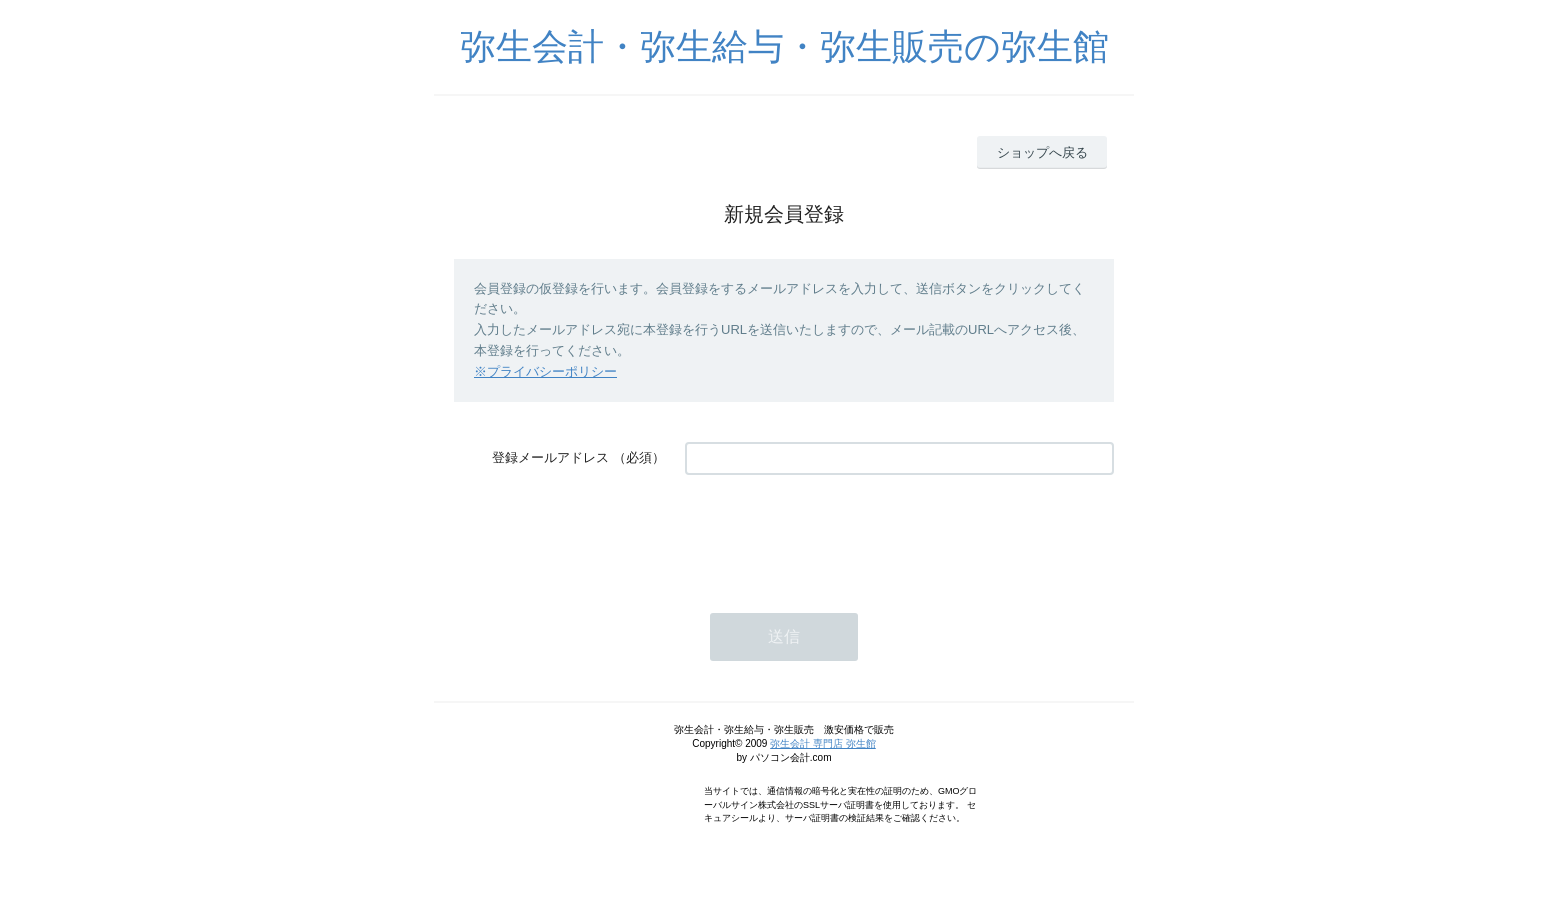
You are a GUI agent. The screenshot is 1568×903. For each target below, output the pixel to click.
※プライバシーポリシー (545, 371)
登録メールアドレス (550, 457)
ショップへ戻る (1042, 152)
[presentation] (837, 534)
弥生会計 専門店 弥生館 (823, 743)
